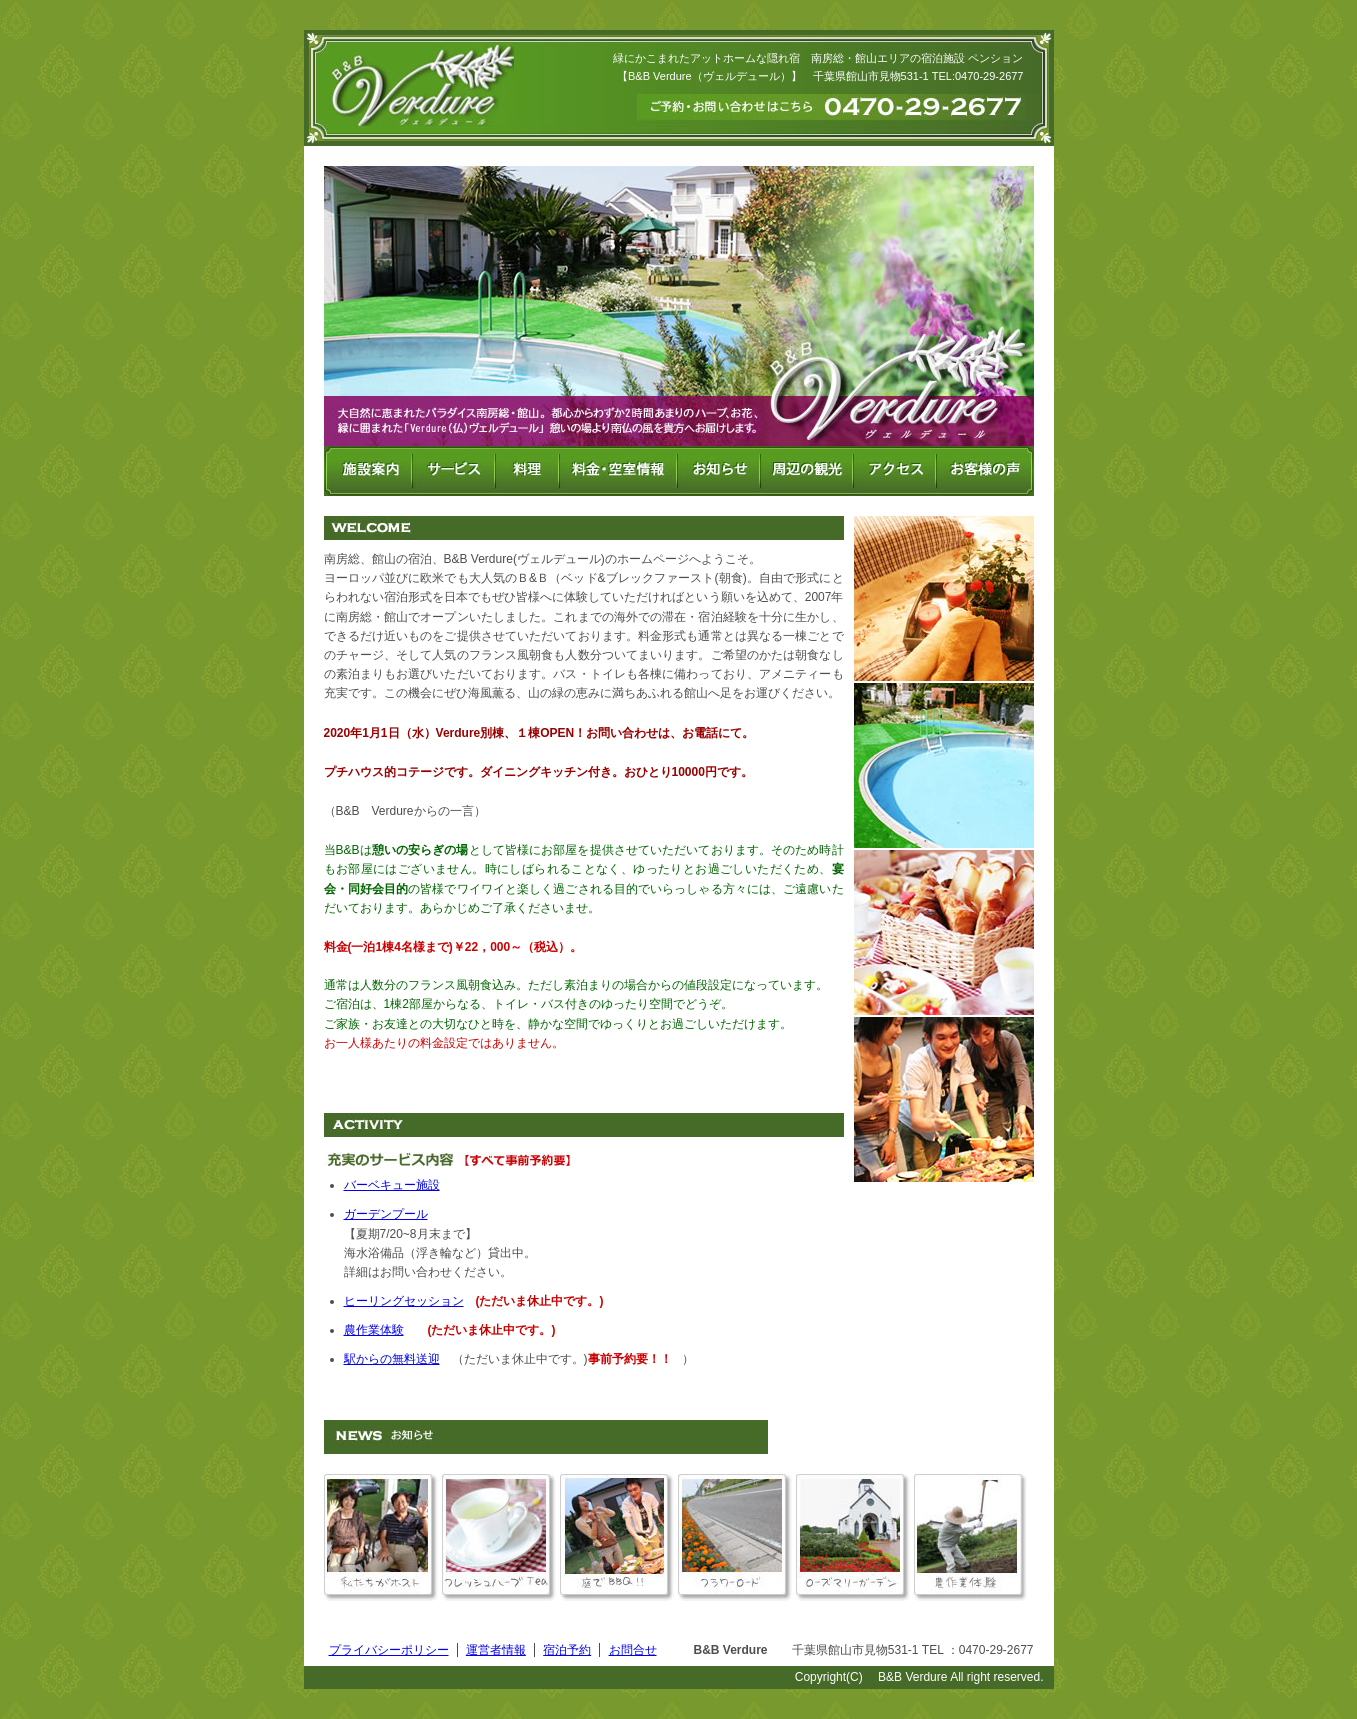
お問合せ (633, 1650)
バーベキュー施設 (392, 1185)
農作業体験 (374, 1330)
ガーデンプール (386, 1214)
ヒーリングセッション (404, 1301)
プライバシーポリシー (389, 1650)
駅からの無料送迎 (392, 1359)
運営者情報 (496, 1650)
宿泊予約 (567, 1650)
